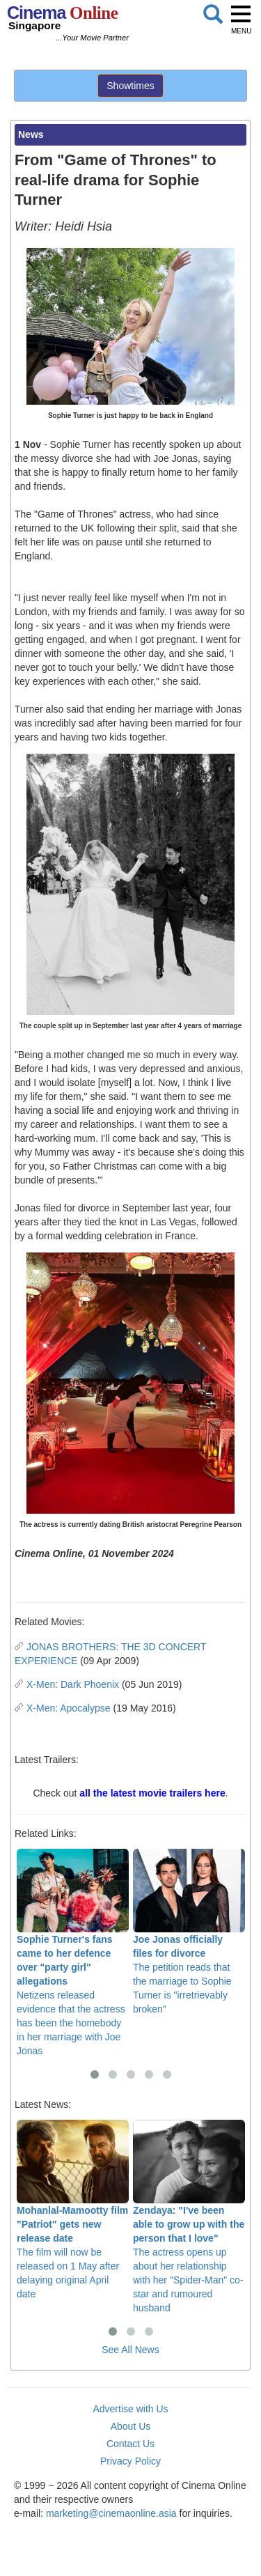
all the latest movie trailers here (152, 1793)
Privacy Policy (130, 2461)
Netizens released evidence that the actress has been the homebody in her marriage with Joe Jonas (73, 1953)
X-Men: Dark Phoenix (72, 1684)
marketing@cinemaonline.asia (111, 2513)
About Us (131, 2426)
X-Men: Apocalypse (68, 1708)
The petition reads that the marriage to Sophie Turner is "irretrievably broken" (189, 1932)
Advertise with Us (130, 2408)
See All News (130, 2349)
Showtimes (130, 85)
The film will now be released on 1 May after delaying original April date (73, 2210)
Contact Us (130, 2443)
